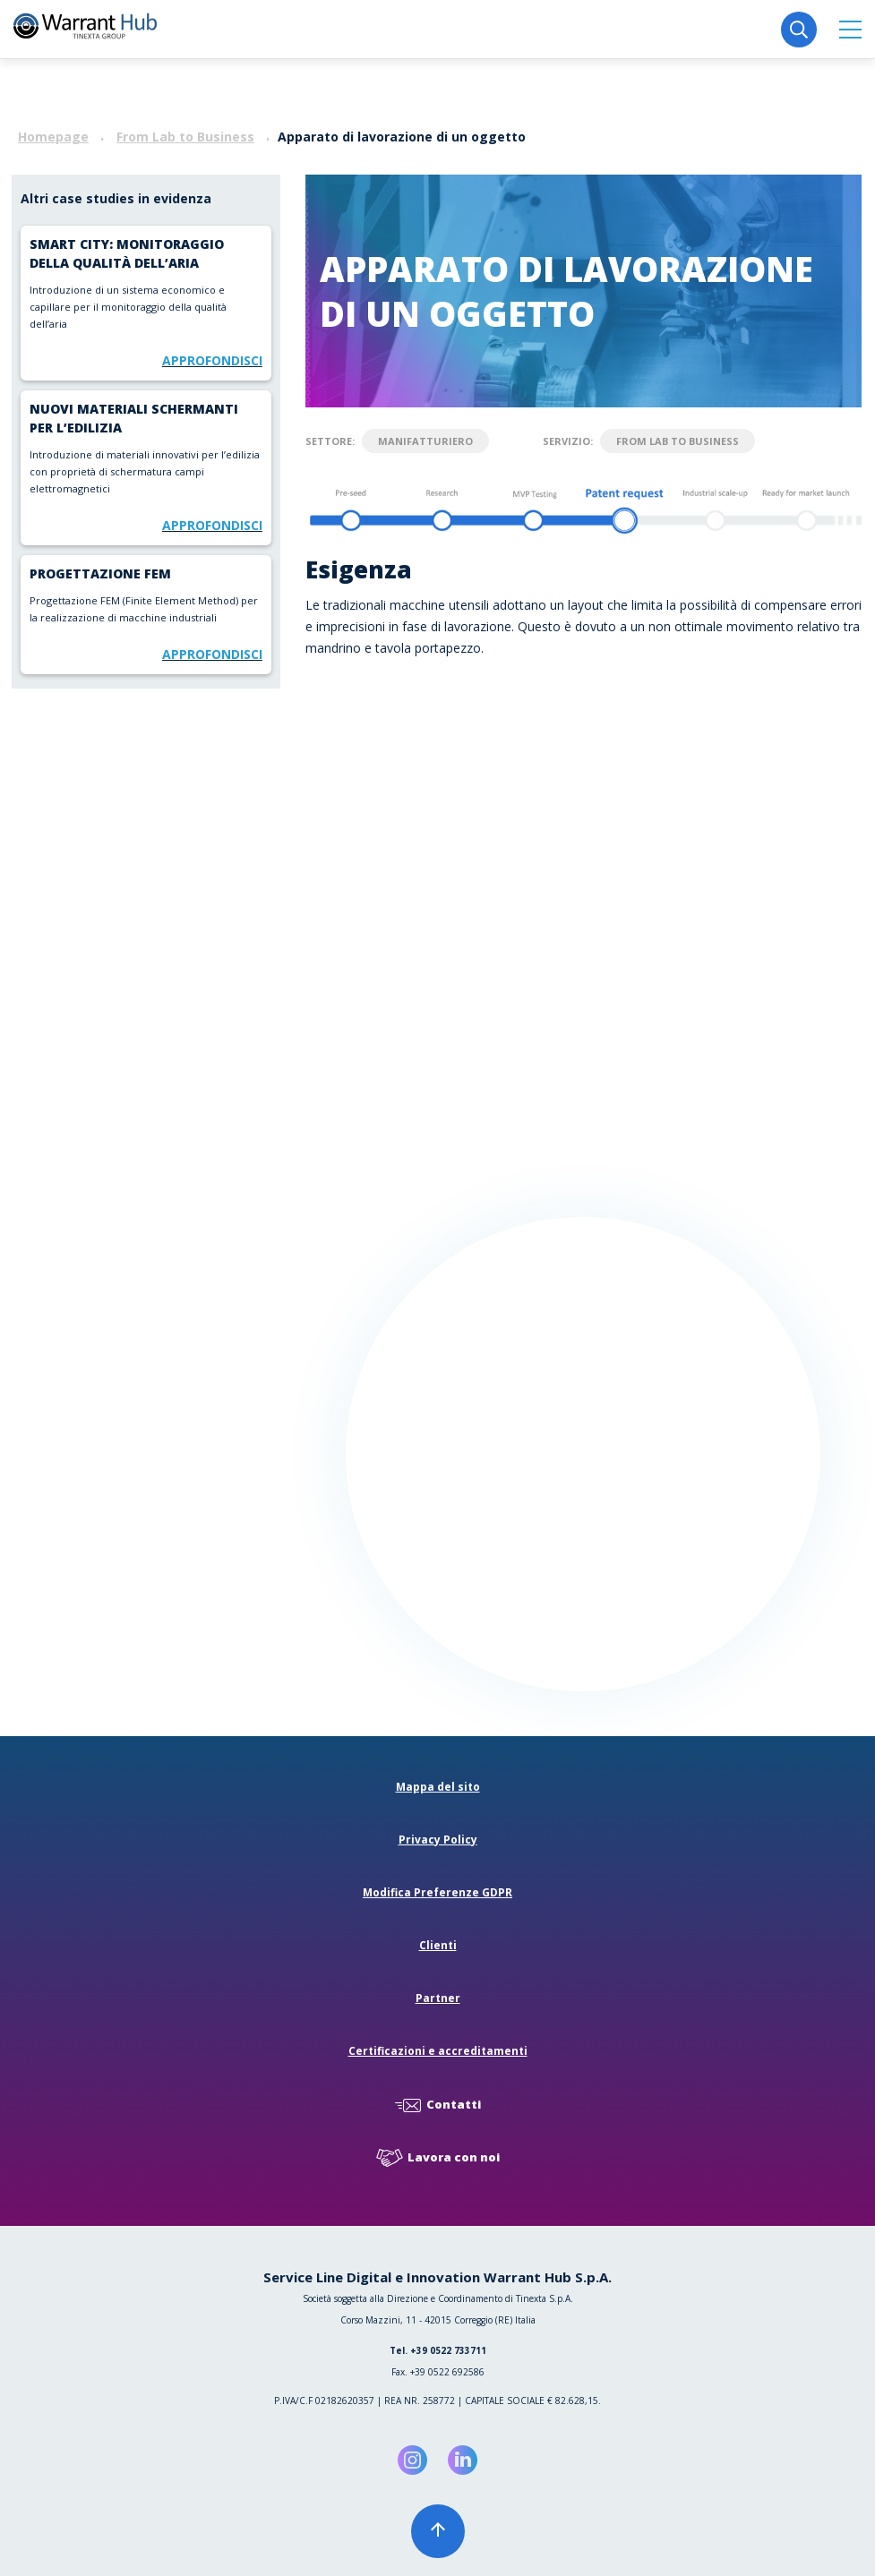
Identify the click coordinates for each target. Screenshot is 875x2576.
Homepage (53, 136)
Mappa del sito (438, 1786)
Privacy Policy (438, 1839)
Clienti (438, 1945)
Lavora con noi (438, 2158)
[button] (850, 29)
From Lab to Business (185, 136)
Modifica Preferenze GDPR (437, 1892)
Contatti (438, 2105)
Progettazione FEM (100, 573)
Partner (438, 1998)
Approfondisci (212, 360)
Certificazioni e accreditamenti (438, 2050)
